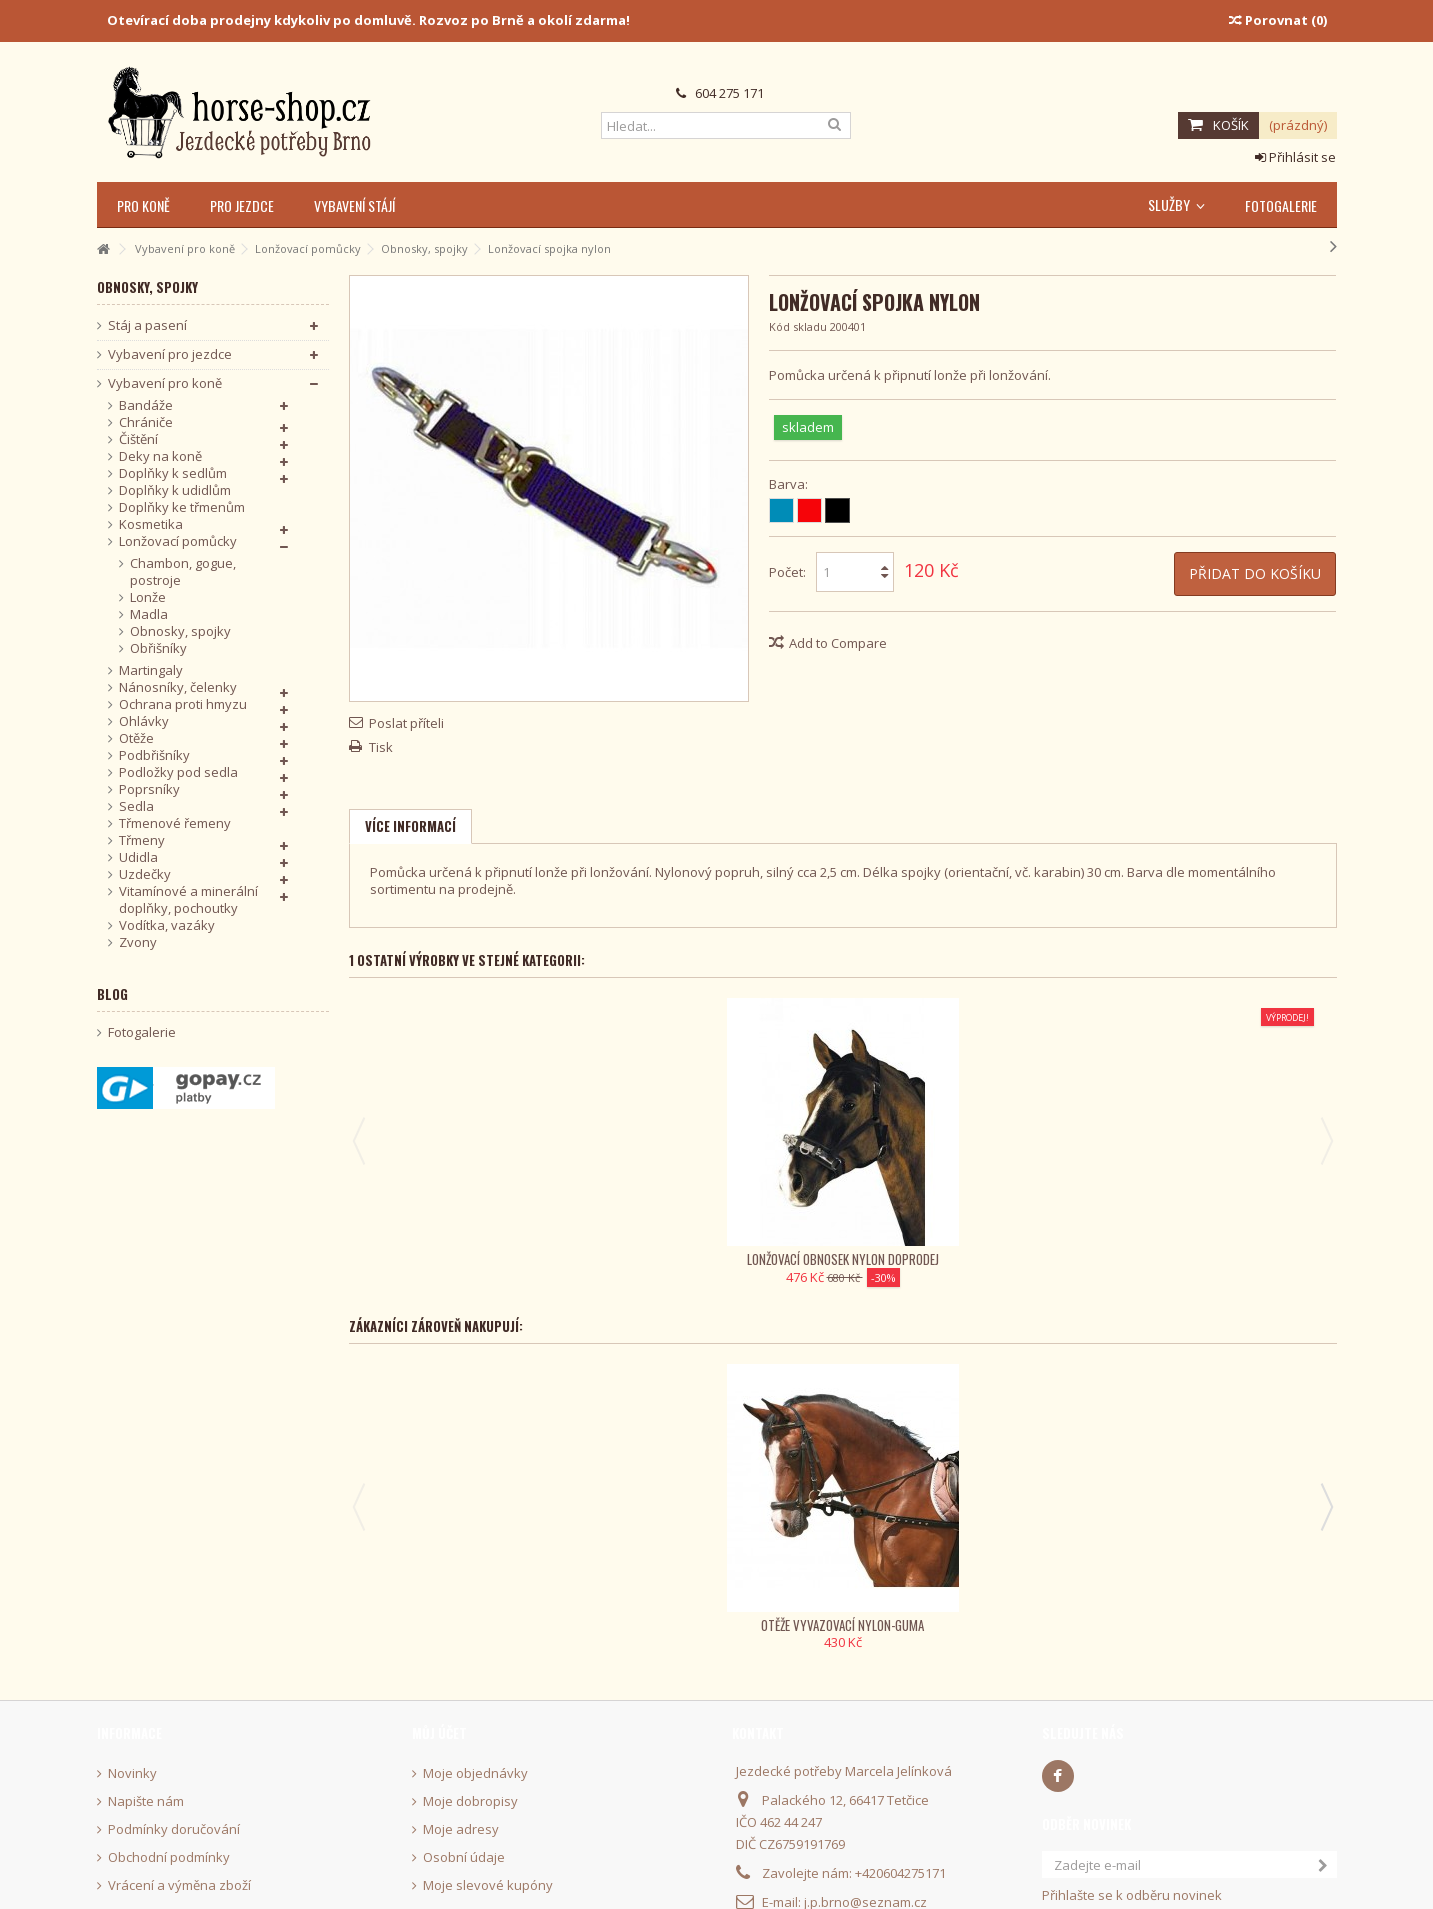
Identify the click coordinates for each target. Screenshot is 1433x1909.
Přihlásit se (1295, 157)
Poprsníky (149, 789)
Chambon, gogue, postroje (183, 572)
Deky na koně (160, 456)
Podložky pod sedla (178, 772)
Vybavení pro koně (165, 383)
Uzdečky (145, 874)
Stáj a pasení (147, 325)
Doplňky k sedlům (173, 473)
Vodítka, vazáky (167, 925)
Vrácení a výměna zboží (179, 1864)
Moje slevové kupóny (488, 1864)
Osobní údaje (464, 1836)
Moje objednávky (475, 1752)
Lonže (148, 597)
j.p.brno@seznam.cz (865, 1881)
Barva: (790, 484)
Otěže (136, 738)
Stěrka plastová (963, 1604)
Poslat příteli (406, 723)
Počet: (787, 572)
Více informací (410, 826)
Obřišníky (158, 648)
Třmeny (142, 840)
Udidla (138, 857)
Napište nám (146, 1780)
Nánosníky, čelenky (178, 687)
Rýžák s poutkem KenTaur (1202, 1604)
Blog (112, 994)
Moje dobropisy (470, 1780)
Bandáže (146, 405)
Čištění (138, 439)
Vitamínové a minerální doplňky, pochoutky (188, 900)
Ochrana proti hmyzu (183, 704)
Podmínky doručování (174, 1808)
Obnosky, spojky (180, 631)
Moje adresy (461, 1808)
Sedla (136, 806)
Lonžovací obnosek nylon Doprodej (483, 1248)
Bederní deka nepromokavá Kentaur (723, 1604)
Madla (149, 614)
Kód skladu (798, 326)
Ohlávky (144, 721)
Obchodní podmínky (169, 1836)
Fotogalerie (142, 1032)
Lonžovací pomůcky (178, 541)
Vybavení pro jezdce (170, 354)
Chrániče (146, 422)
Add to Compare (838, 643)
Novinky (132, 1752)
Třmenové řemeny (175, 823)
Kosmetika (151, 524)
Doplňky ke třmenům (182, 507)
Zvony (138, 942)
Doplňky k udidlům (175, 490)
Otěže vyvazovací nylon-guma (482, 1604)
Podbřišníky (154, 755)
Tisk (381, 747)
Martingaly (151, 670)
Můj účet (439, 1712)
